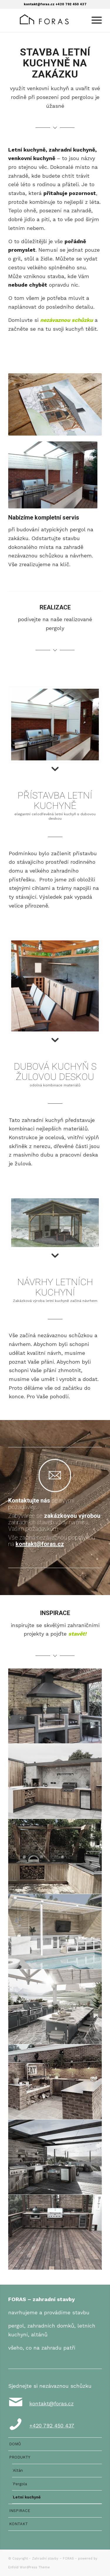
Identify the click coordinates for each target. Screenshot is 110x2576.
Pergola (20, 2484)
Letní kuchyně (27, 2497)
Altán (18, 2470)
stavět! (77, 1634)
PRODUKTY (19, 2457)
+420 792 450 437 (71, 4)
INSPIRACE (19, 2510)
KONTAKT (18, 2524)
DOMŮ (15, 2444)
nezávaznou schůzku (66, 320)
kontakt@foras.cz (39, 4)
